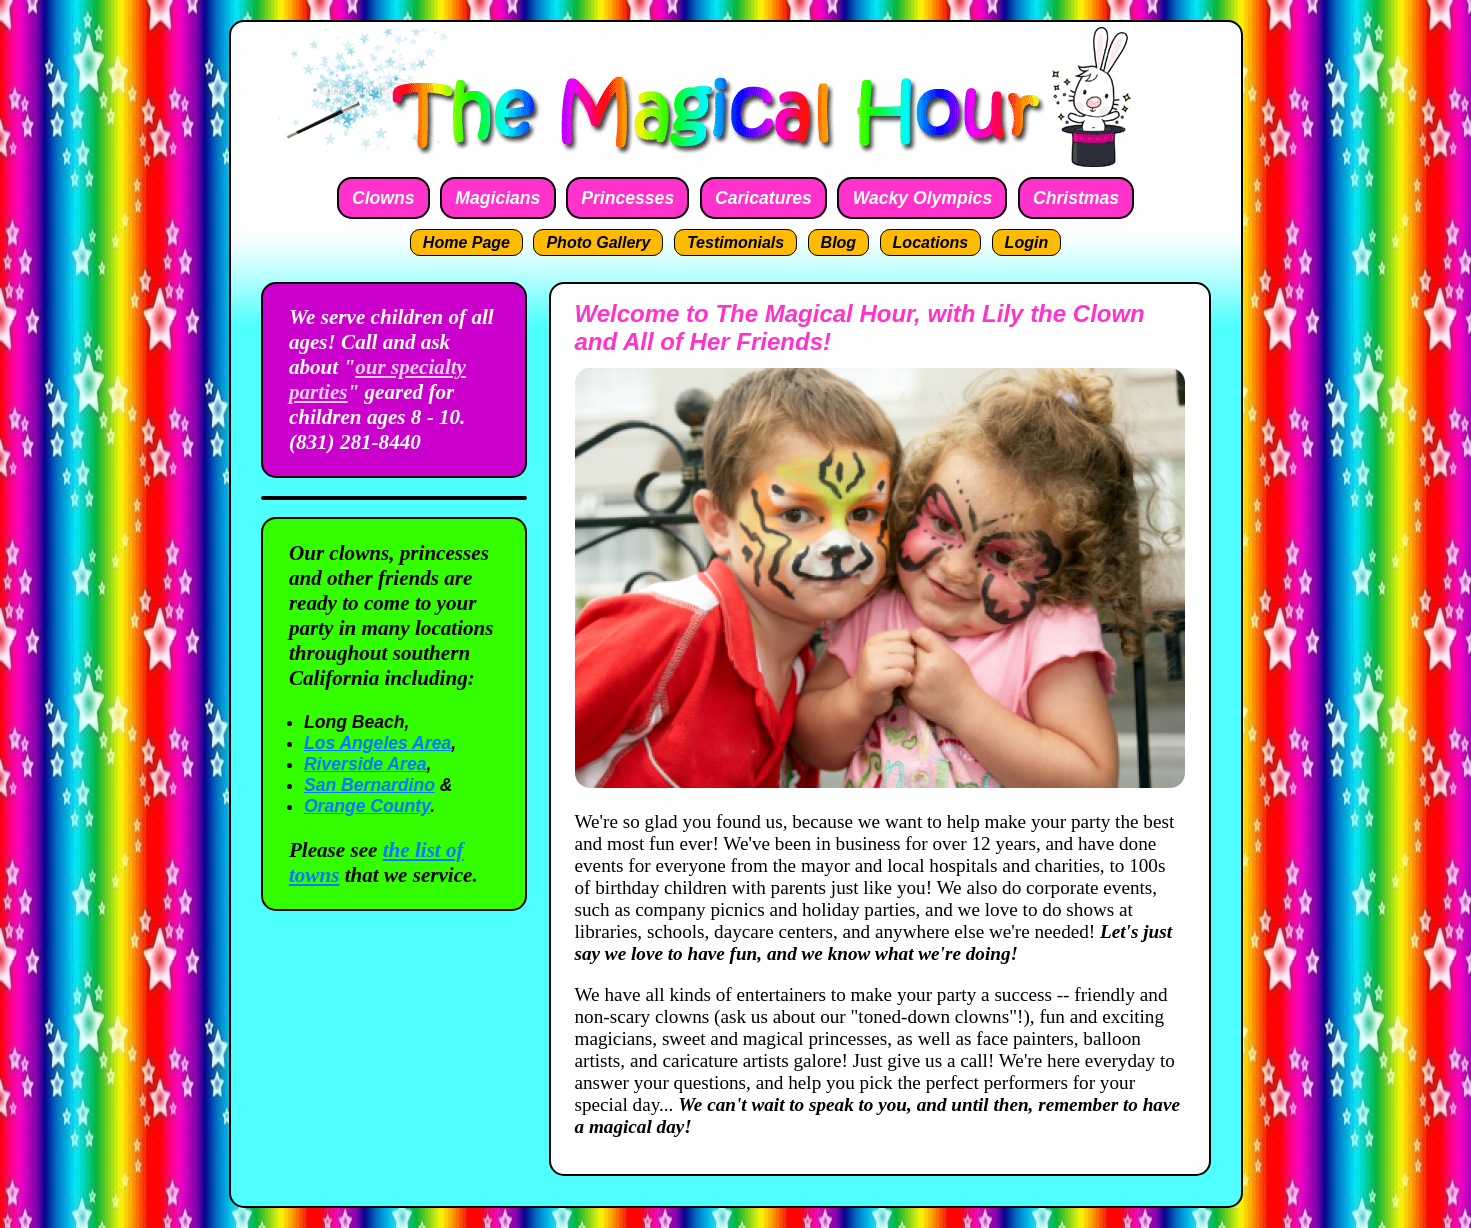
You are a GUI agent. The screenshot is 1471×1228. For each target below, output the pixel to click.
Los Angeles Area (377, 743)
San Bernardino (369, 785)
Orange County (367, 806)
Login (1027, 242)
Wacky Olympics (923, 198)
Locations (931, 242)
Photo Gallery (598, 242)
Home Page (466, 242)
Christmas (1076, 198)
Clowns (383, 198)
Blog (839, 242)
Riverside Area (365, 764)
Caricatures (763, 198)
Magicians (497, 198)
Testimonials (735, 242)
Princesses (627, 198)
